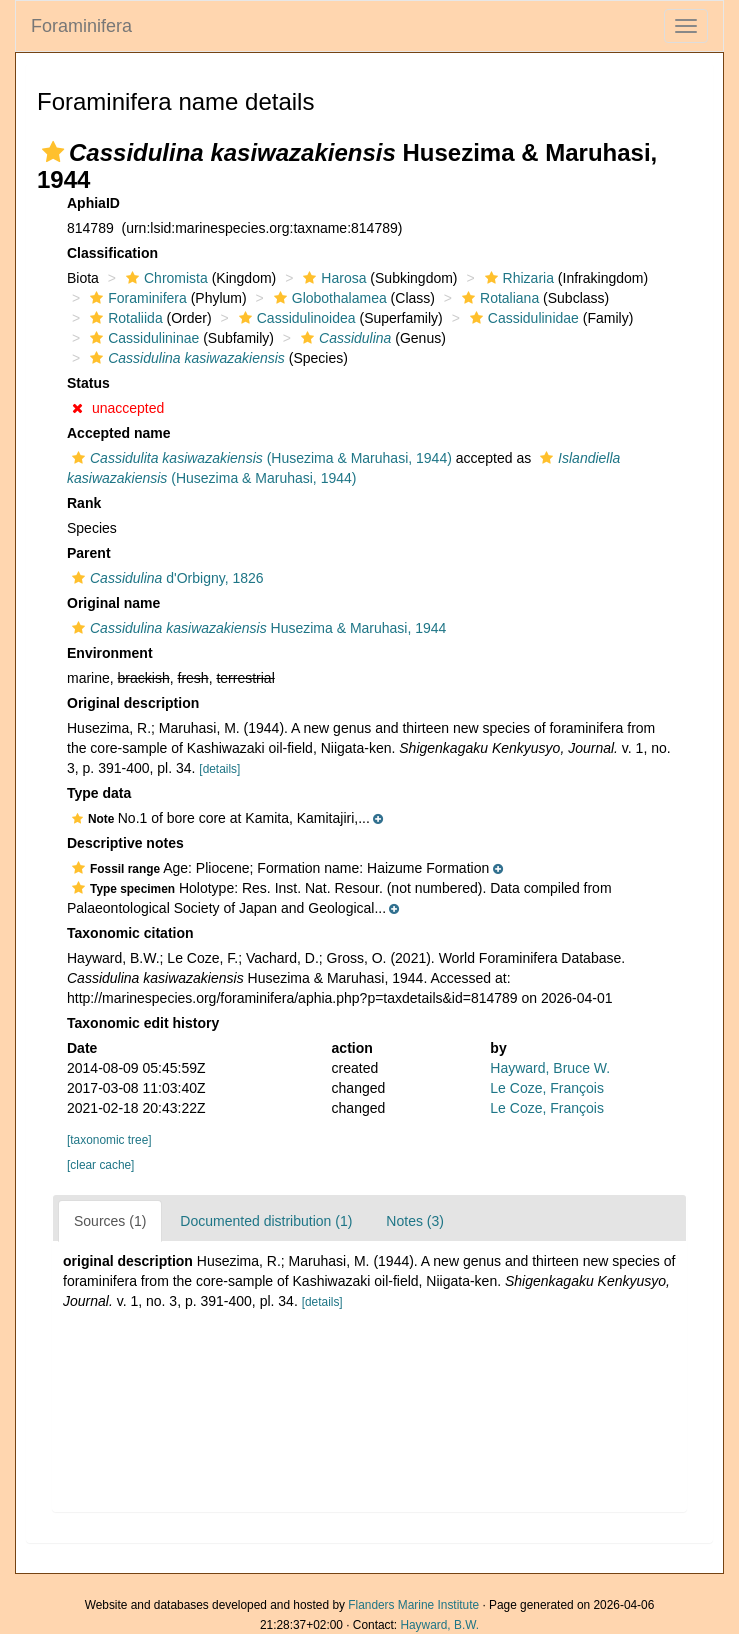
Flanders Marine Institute (413, 1605)
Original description (133, 703)
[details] (219, 769)
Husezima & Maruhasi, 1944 (256, 628)
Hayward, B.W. (439, 1625)
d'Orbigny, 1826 (165, 578)
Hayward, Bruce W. (550, 1068)
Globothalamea (328, 298)
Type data (99, 793)
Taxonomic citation (130, 933)
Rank (84, 503)
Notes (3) (415, 1221)
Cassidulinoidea (295, 318)
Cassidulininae (142, 338)
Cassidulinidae (522, 318)
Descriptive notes (125, 843)
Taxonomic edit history (143, 1023)
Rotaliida (123, 318)
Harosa (332, 278)
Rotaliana (498, 298)
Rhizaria (517, 278)
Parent (89, 553)
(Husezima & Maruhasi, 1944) (259, 458)
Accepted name (118, 433)
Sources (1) (110, 1221)
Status (88, 383)
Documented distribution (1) (266, 1221)
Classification (112, 253)
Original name (113, 603)
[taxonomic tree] (109, 1140)
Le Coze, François (547, 1088)
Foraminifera (81, 26)
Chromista (164, 278)
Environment (110, 653)
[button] (53, 152)
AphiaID (93, 203)
